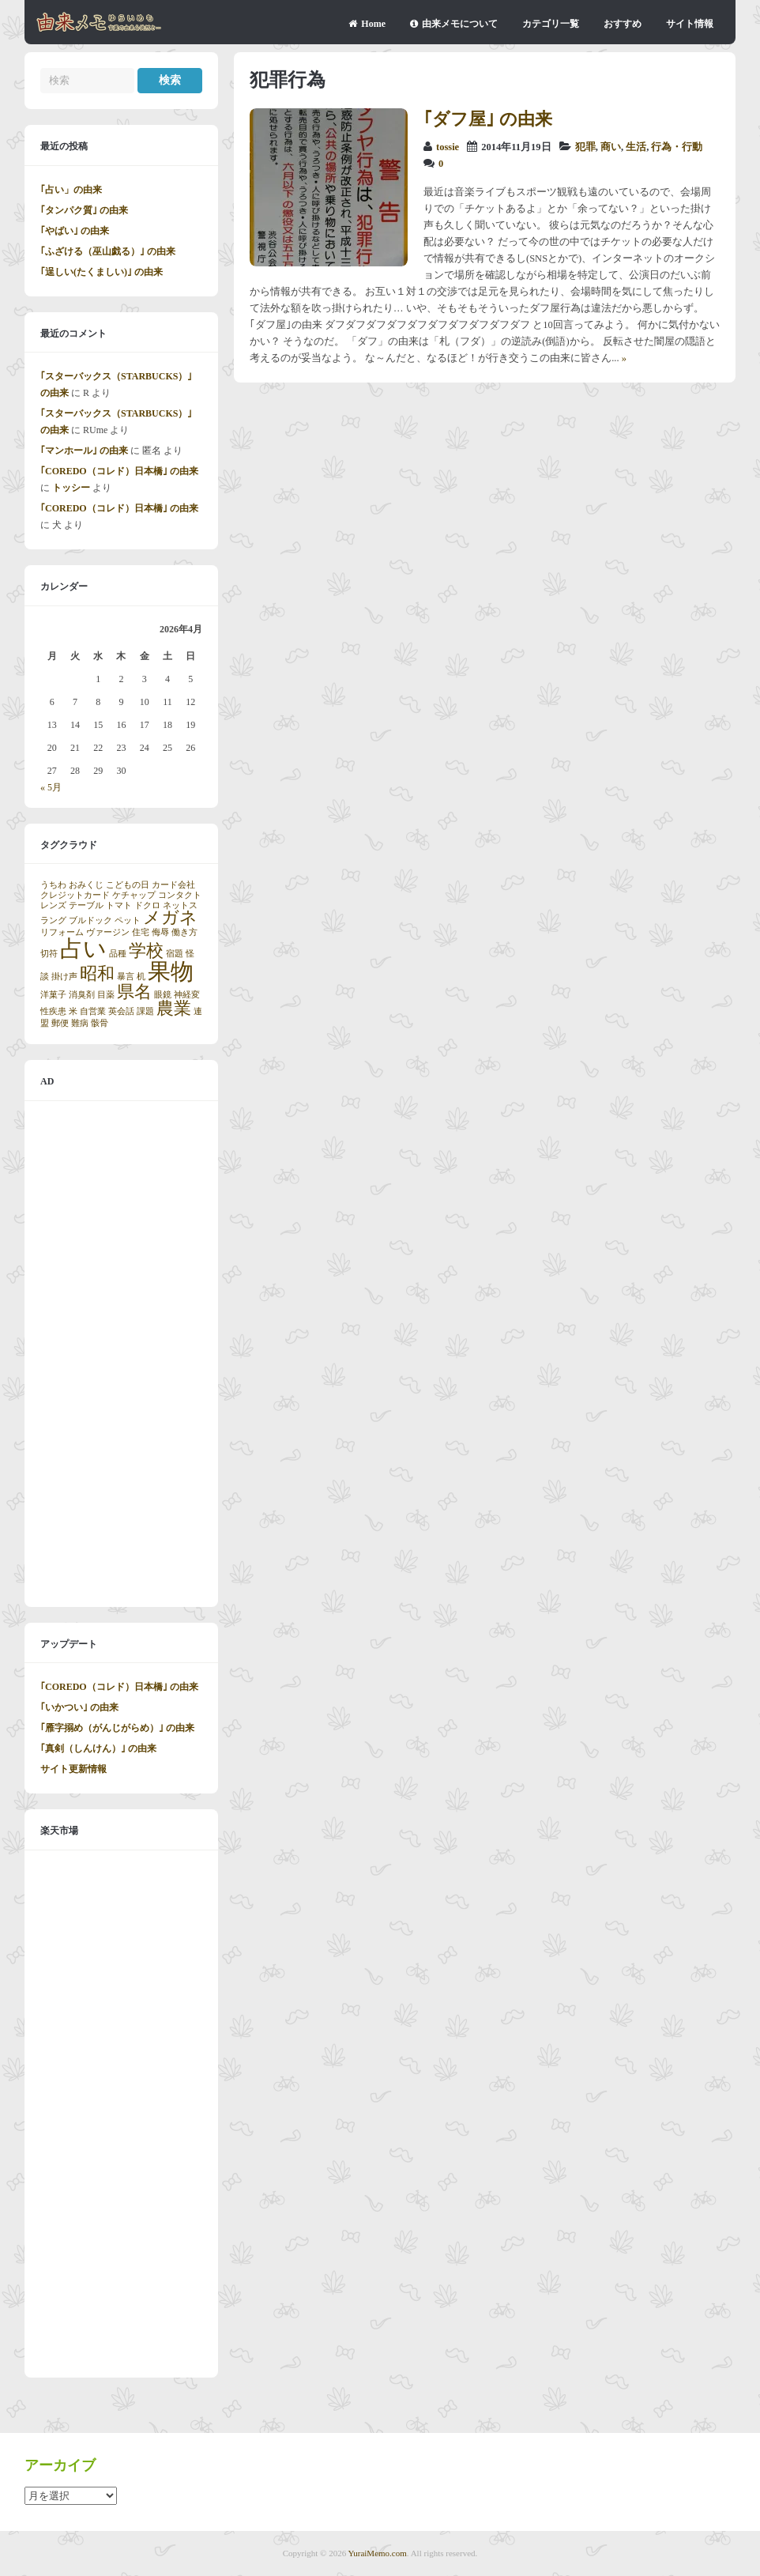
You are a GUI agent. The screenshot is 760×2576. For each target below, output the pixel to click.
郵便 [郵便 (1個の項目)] (60, 1023)
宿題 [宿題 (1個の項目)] (174, 953)
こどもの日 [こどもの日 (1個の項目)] (127, 885)
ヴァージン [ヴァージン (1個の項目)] (108, 932)
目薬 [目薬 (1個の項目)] (106, 994)
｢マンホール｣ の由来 (84, 450)
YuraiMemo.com (377, 2553)
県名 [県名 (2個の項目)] (134, 992)
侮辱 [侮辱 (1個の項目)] (160, 932)
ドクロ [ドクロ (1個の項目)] (147, 905)
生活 (636, 147)
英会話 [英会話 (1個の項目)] (121, 1011)
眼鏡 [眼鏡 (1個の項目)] (162, 994)
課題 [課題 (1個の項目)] (145, 1011)
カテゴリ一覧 (550, 23)
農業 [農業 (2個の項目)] (173, 1008)
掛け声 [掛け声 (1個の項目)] (64, 976)
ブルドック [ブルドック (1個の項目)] (90, 920)
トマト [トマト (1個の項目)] (119, 905)
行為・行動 (676, 147)
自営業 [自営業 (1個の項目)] (93, 1011)
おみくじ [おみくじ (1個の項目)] (86, 885)
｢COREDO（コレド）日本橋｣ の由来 (119, 471)
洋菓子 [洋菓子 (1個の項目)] (53, 994)
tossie (447, 147)
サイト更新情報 (73, 1769)
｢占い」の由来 (71, 189)
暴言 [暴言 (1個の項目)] (125, 976)
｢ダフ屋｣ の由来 (487, 119)
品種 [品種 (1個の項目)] (117, 953)
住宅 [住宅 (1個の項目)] (140, 932)
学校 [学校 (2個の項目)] (146, 950)
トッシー (71, 487)
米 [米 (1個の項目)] (73, 1011)
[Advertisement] (121, 1354)
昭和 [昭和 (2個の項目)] (97, 973)
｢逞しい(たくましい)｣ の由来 (101, 271)
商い (610, 147)
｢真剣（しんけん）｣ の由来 (98, 1748)
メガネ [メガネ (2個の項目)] (170, 917)
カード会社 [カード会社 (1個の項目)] (173, 885)
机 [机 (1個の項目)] (141, 976)
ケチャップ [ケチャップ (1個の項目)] (134, 895)
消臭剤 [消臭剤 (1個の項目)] (82, 994)
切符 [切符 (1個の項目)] (49, 953)
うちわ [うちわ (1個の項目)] (53, 885)
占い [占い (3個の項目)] (83, 948)
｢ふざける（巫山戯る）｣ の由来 (107, 251)
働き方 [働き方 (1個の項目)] (184, 932)
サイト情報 (689, 23)
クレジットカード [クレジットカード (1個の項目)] (75, 895)
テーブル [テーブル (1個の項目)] (86, 905)
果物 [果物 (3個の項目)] (171, 971)
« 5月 (51, 787)
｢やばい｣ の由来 (74, 230)
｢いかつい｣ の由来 (79, 1707)
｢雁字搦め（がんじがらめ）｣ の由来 (117, 1727)
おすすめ (622, 23)
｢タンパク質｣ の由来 (84, 210)
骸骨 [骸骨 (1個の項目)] (99, 1023)
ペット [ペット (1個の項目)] (128, 920)
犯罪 (585, 147)
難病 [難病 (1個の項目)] (79, 1023)
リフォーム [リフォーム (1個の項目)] (62, 932)
